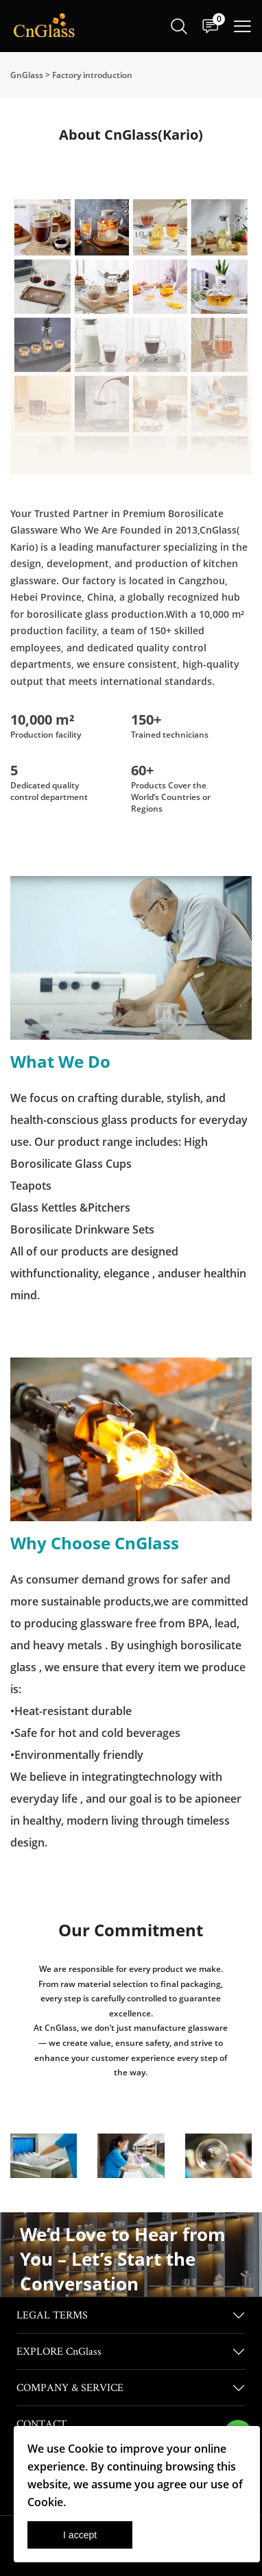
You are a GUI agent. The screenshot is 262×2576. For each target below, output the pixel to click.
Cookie (86, 2448)
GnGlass (26, 75)
